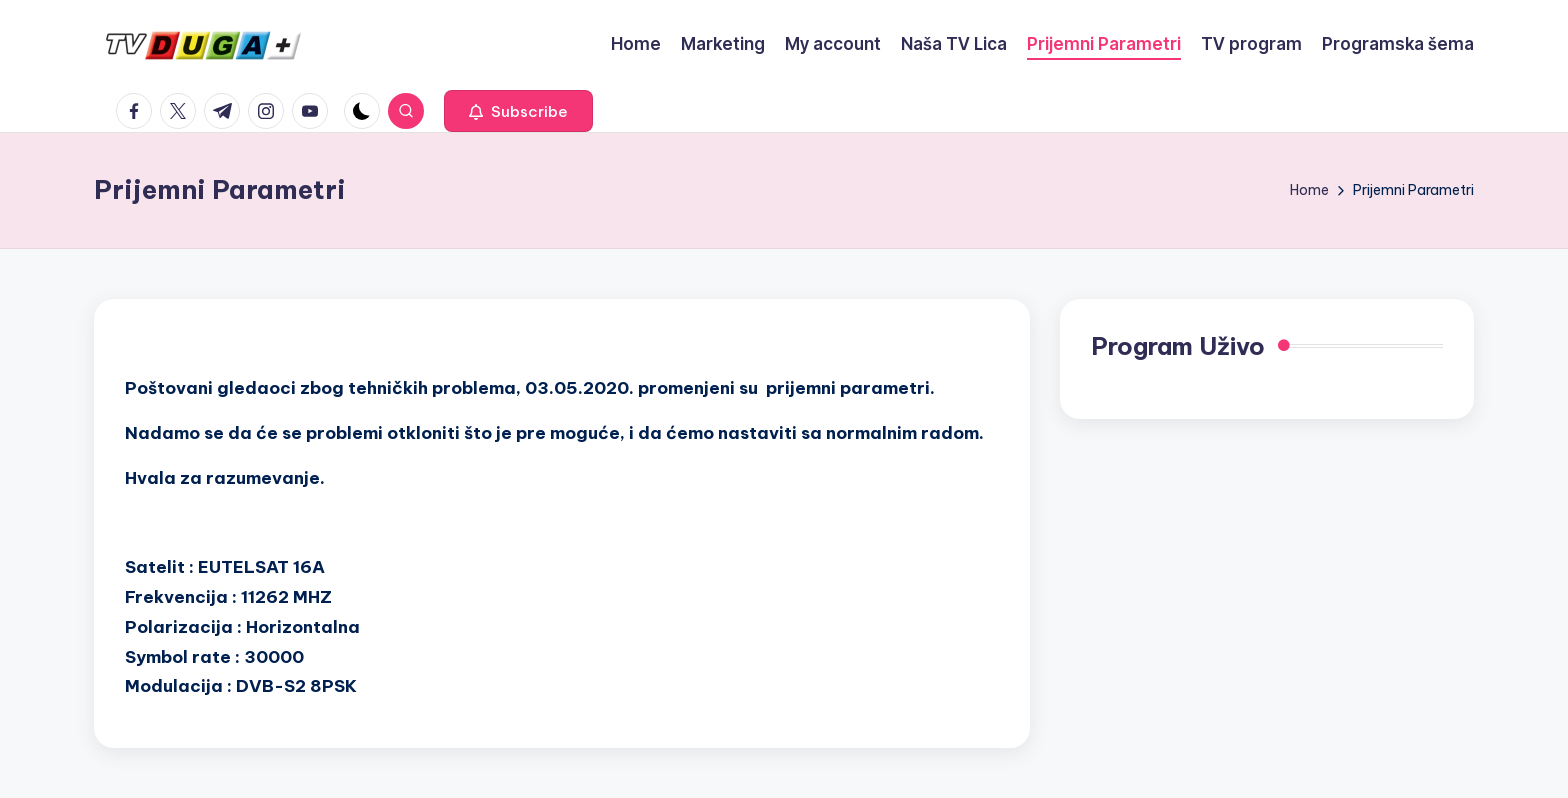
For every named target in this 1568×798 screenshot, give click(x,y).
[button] (518, 111)
